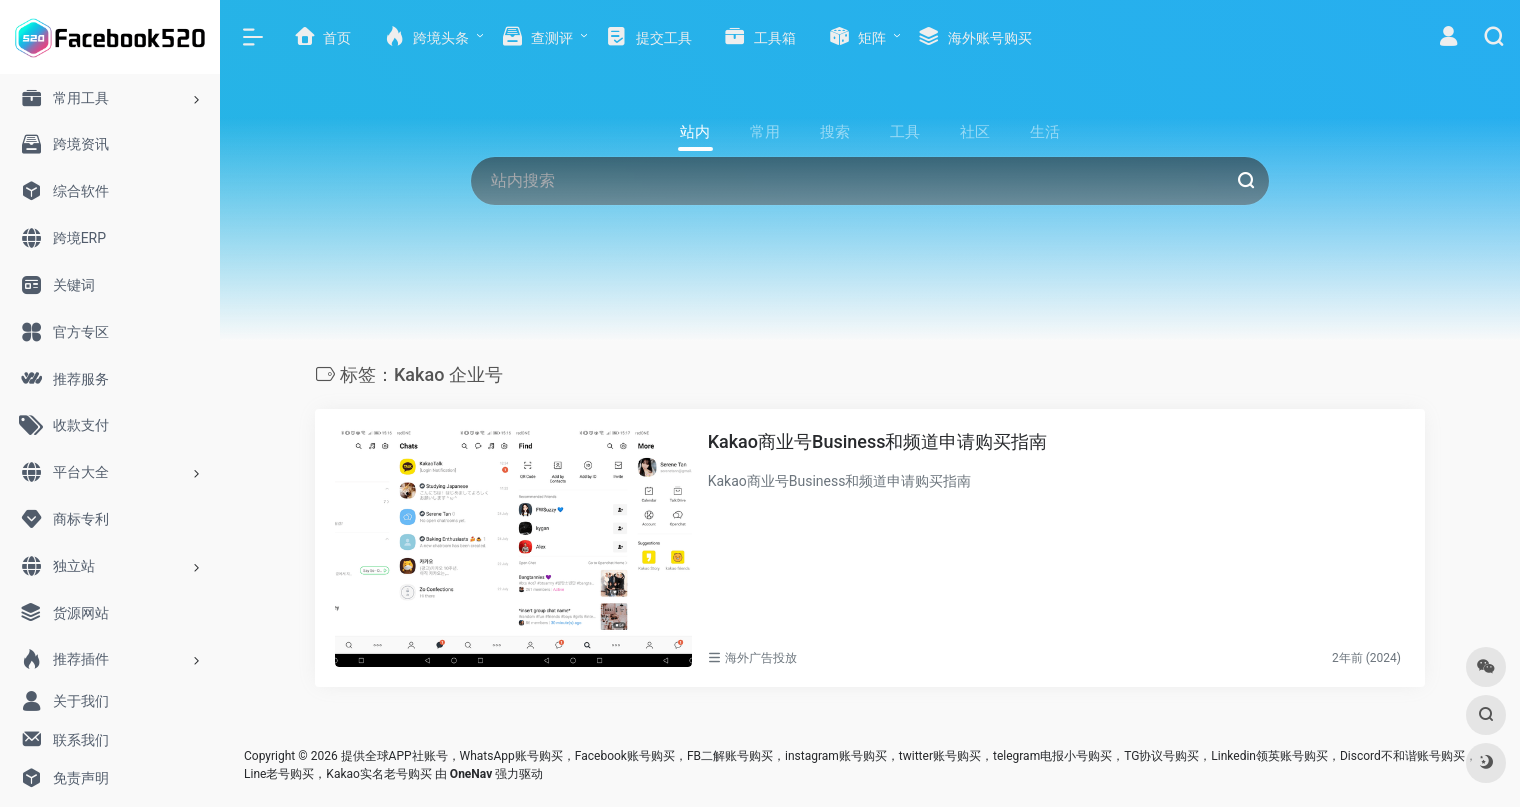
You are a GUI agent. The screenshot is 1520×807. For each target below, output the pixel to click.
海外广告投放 (761, 658)
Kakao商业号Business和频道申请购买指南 (878, 441)
